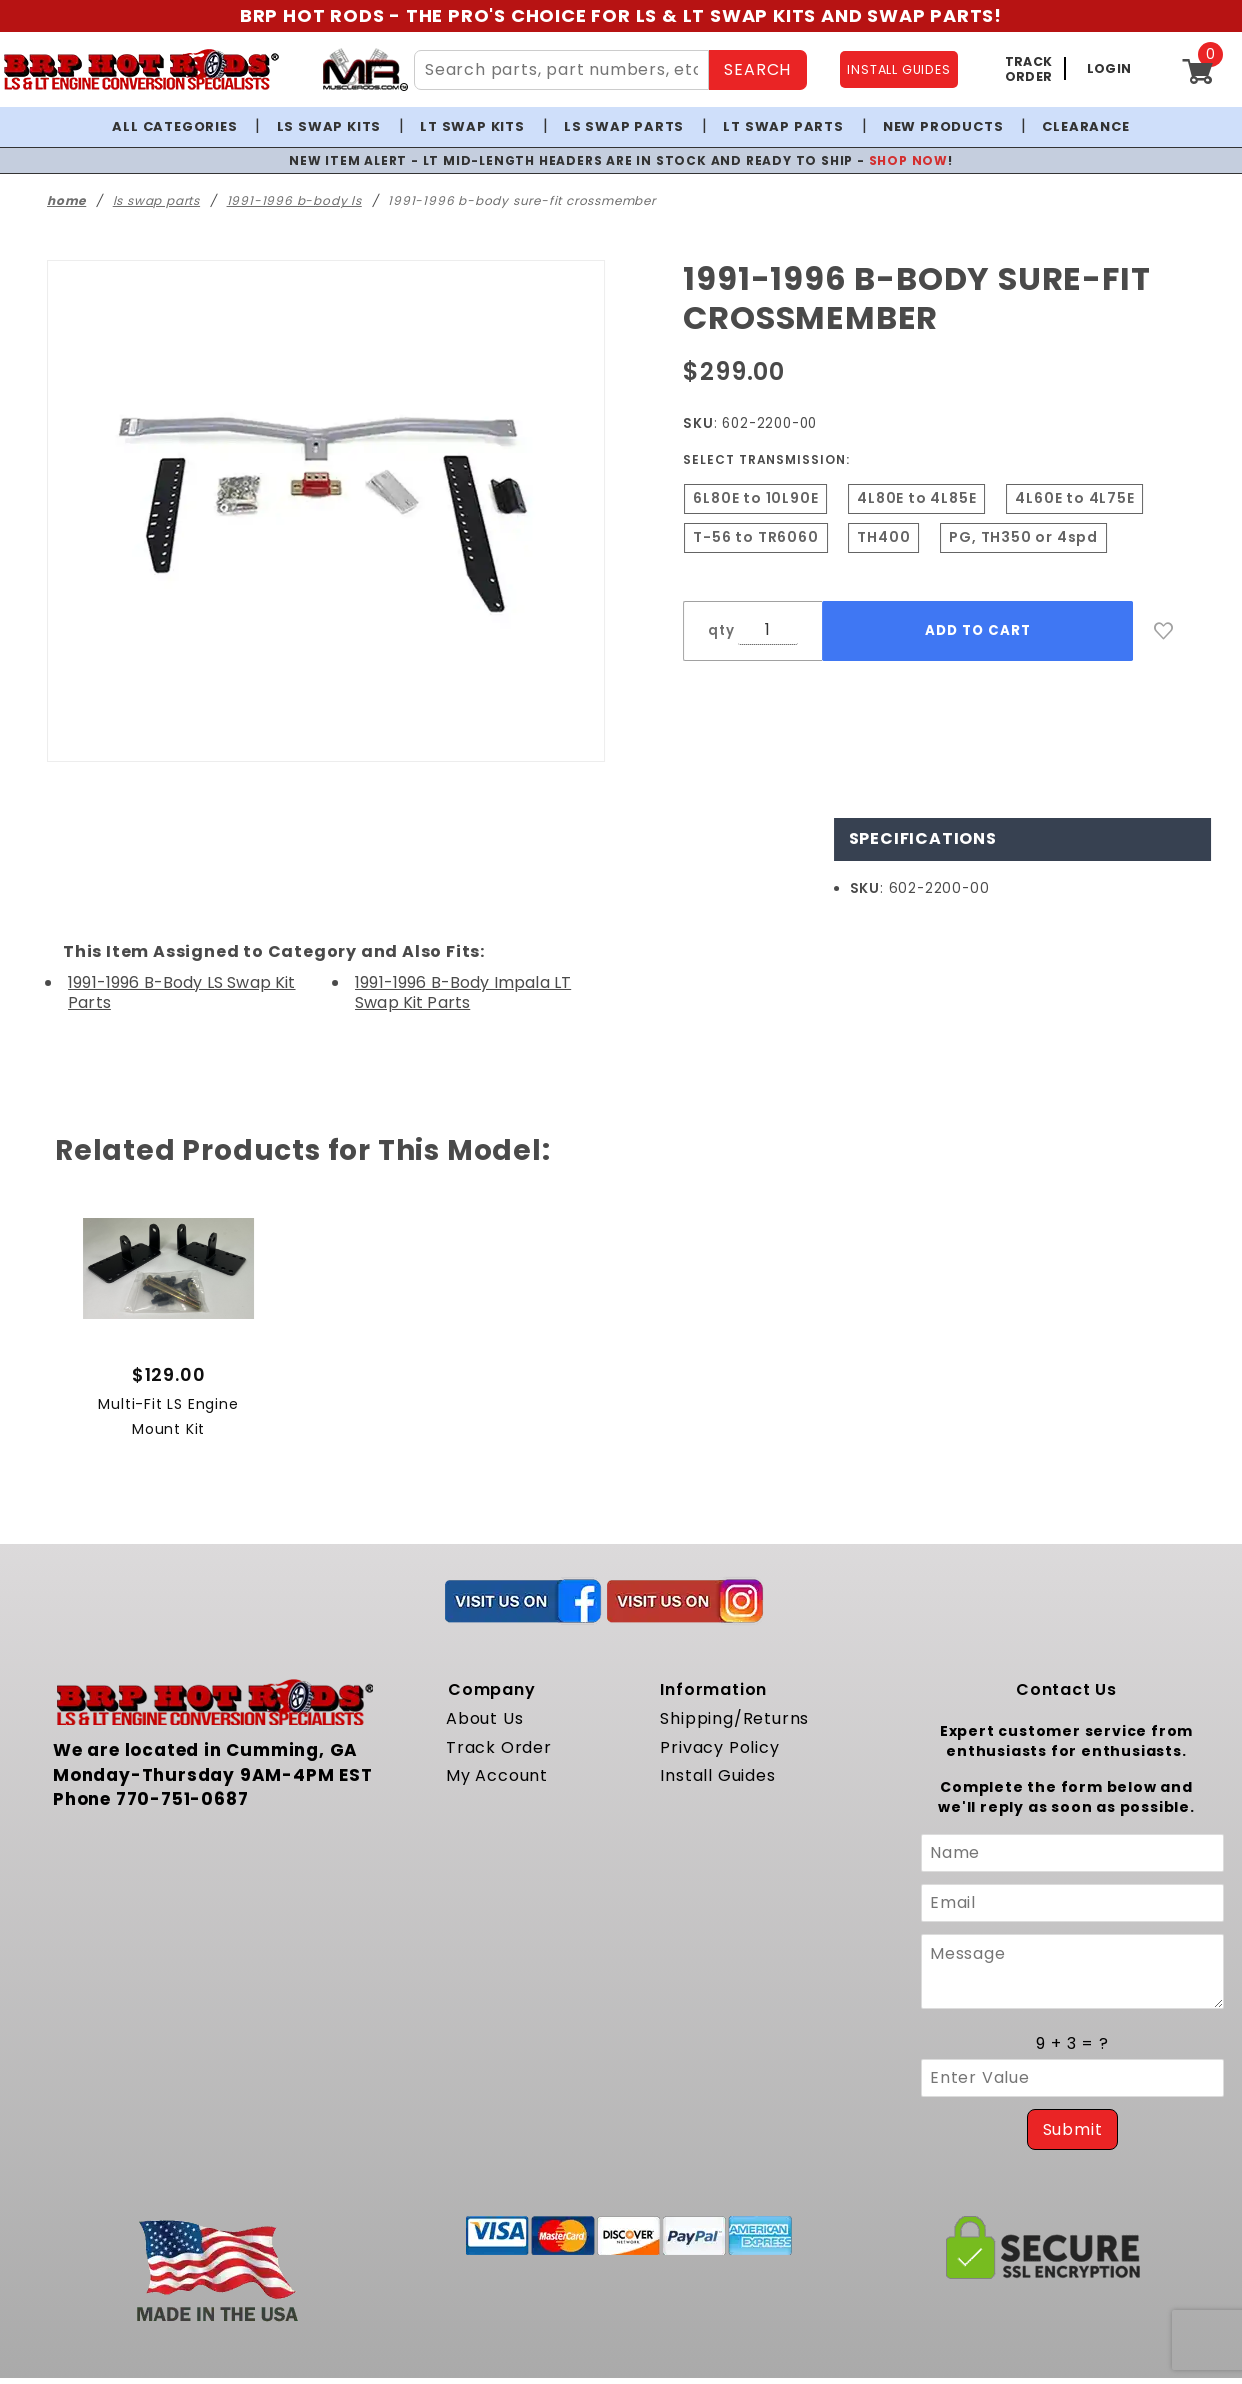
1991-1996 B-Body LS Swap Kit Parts (181, 992)
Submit (1073, 2129)
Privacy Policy (719, 1747)
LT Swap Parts (783, 126)
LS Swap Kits (329, 126)
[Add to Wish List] (1164, 631)
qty (721, 630)
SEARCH (757, 69)
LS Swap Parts (624, 126)
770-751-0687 (182, 1799)
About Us (484, 1718)
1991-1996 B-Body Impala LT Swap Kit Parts (463, 992)
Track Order (499, 1747)
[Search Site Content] (561, 70)
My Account (497, 1775)
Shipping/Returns (734, 1718)
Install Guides (717, 1775)
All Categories (174, 126)
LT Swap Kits (472, 126)
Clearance (1085, 126)
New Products (943, 126)
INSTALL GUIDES (898, 69)
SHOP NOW (908, 160)
